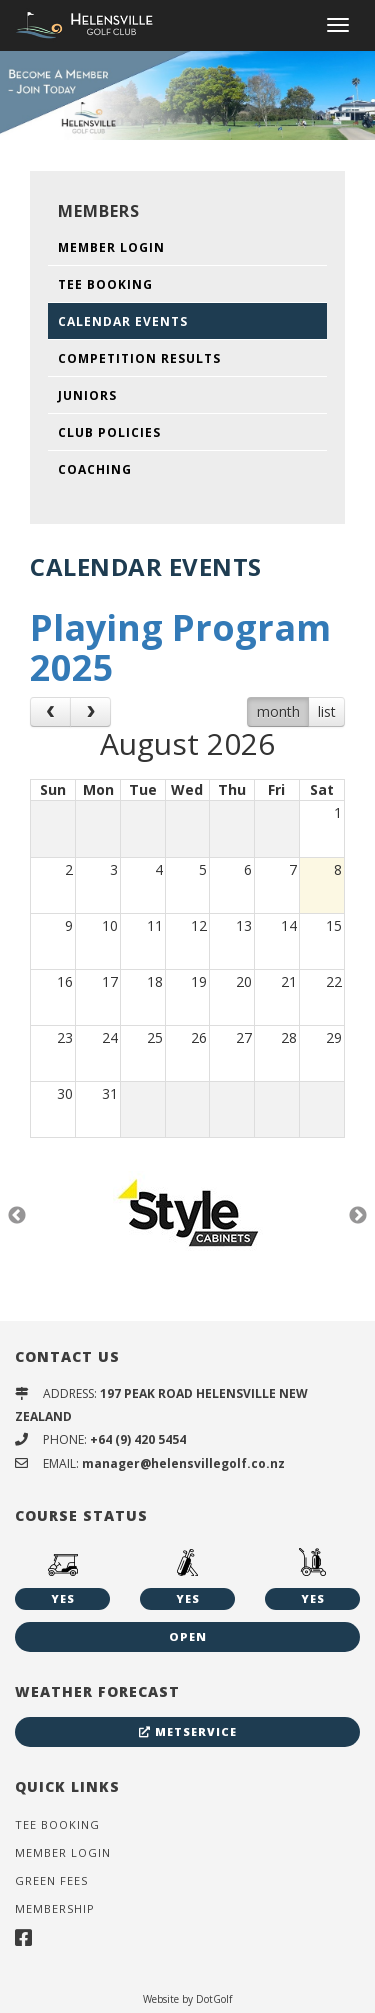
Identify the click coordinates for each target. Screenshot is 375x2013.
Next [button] (358, 1216)
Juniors (87, 395)
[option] (187, 95)
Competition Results (139, 358)
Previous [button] (17, 1216)
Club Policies (109, 432)
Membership (55, 1908)
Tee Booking (105, 284)
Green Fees (51, 1880)
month (278, 711)
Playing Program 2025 (180, 647)
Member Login (111, 247)
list (327, 711)
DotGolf (214, 1999)
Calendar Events (123, 321)
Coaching (95, 469)
